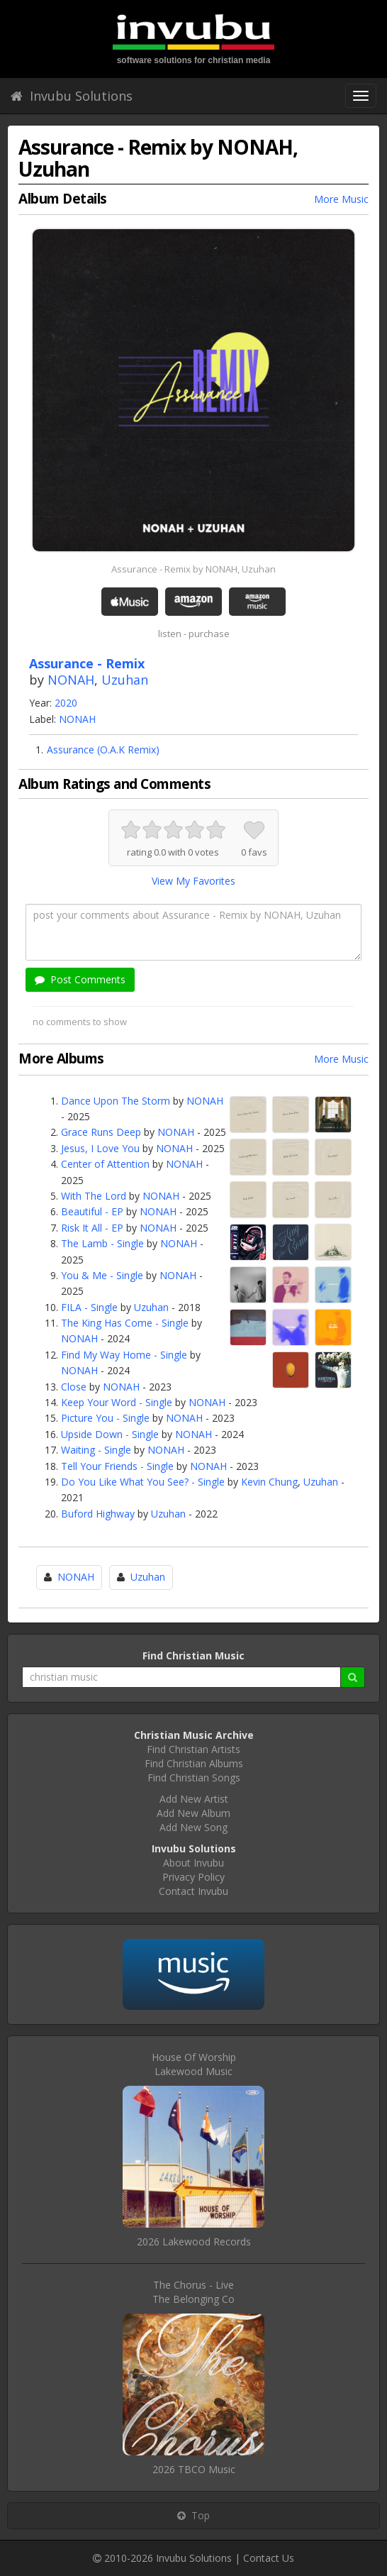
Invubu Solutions (72, 95)
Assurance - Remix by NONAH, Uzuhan (193, 569)
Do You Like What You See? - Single (143, 1481)
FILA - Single (89, 1307)
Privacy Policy (193, 1877)
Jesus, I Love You (100, 1148)
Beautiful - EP (92, 1211)
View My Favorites (193, 881)
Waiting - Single (96, 1449)
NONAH (70, 679)
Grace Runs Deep (101, 1132)
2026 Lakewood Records (194, 2241)
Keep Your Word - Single (116, 1402)
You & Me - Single (102, 1275)
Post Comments (80, 979)
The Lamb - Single (102, 1243)
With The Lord (93, 1196)
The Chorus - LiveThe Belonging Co (193, 2292)
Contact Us (268, 2558)
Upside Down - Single (110, 1434)
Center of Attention (105, 1164)
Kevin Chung (269, 1481)
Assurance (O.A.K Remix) (103, 749)
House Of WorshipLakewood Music (194, 2064)
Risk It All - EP (92, 1227)
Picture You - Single (105, 1418)
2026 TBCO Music (193, 2469)
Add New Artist (193, 1799)
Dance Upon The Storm (115, 1100)
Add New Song (193, 1827)
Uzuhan (124, 679)
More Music (341, 199)
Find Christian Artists (193, 1749)
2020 (66, 702)
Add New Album (193, 1813)
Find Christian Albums (194, 1763)
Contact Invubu (193, 1891)
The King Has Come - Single (125, 1323)
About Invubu (193, 1862)
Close (73, 1386)
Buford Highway (98, 1513)
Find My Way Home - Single (124, 1354)
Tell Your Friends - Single (117, 1466)
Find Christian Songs (193, 1777)
